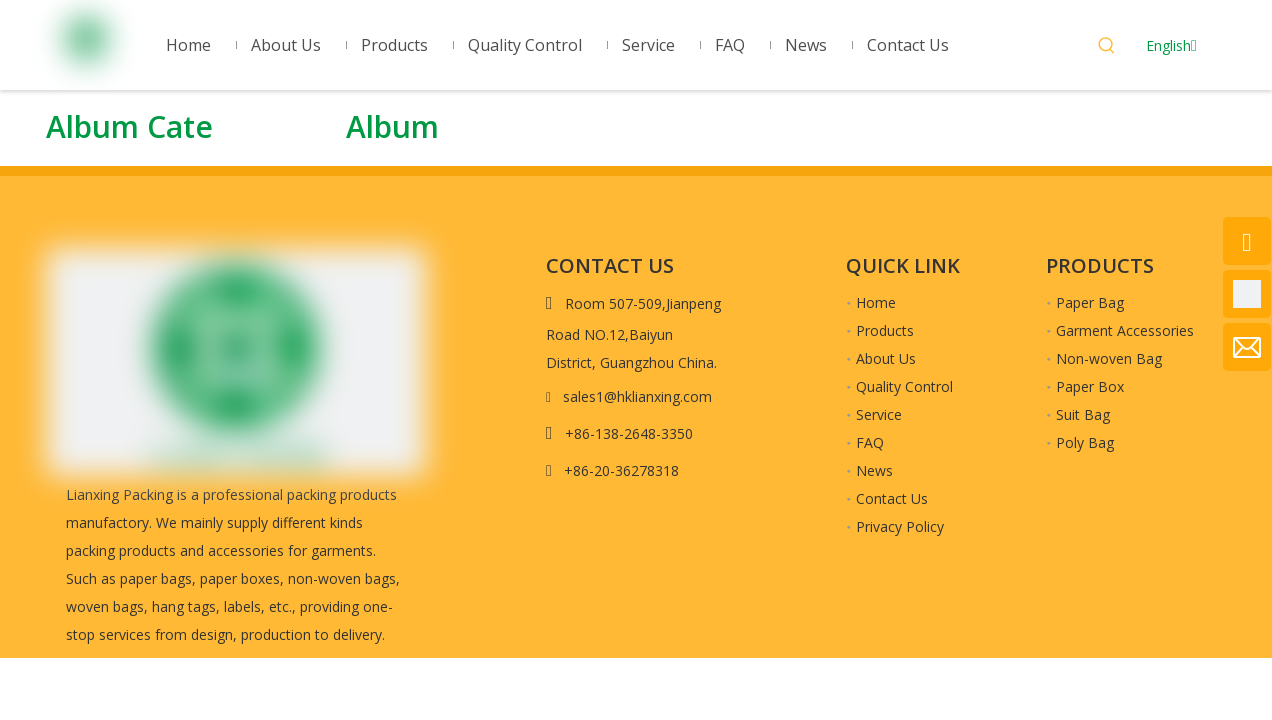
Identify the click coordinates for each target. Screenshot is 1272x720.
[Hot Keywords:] (1107, 48)
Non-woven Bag (1109, 358)
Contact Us (892, 498)
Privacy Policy (900, 526)
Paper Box (1090, 386)
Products (885, 330)
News (874, 470)
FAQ (870, 442)
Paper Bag (1090, 302)
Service (879, 414)
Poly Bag (1085, 442)
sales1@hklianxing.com (637, 396)
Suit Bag (1083, 414)
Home (876, 302)
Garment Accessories (1125, 330)
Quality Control (904, 386)
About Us (886, 358)
